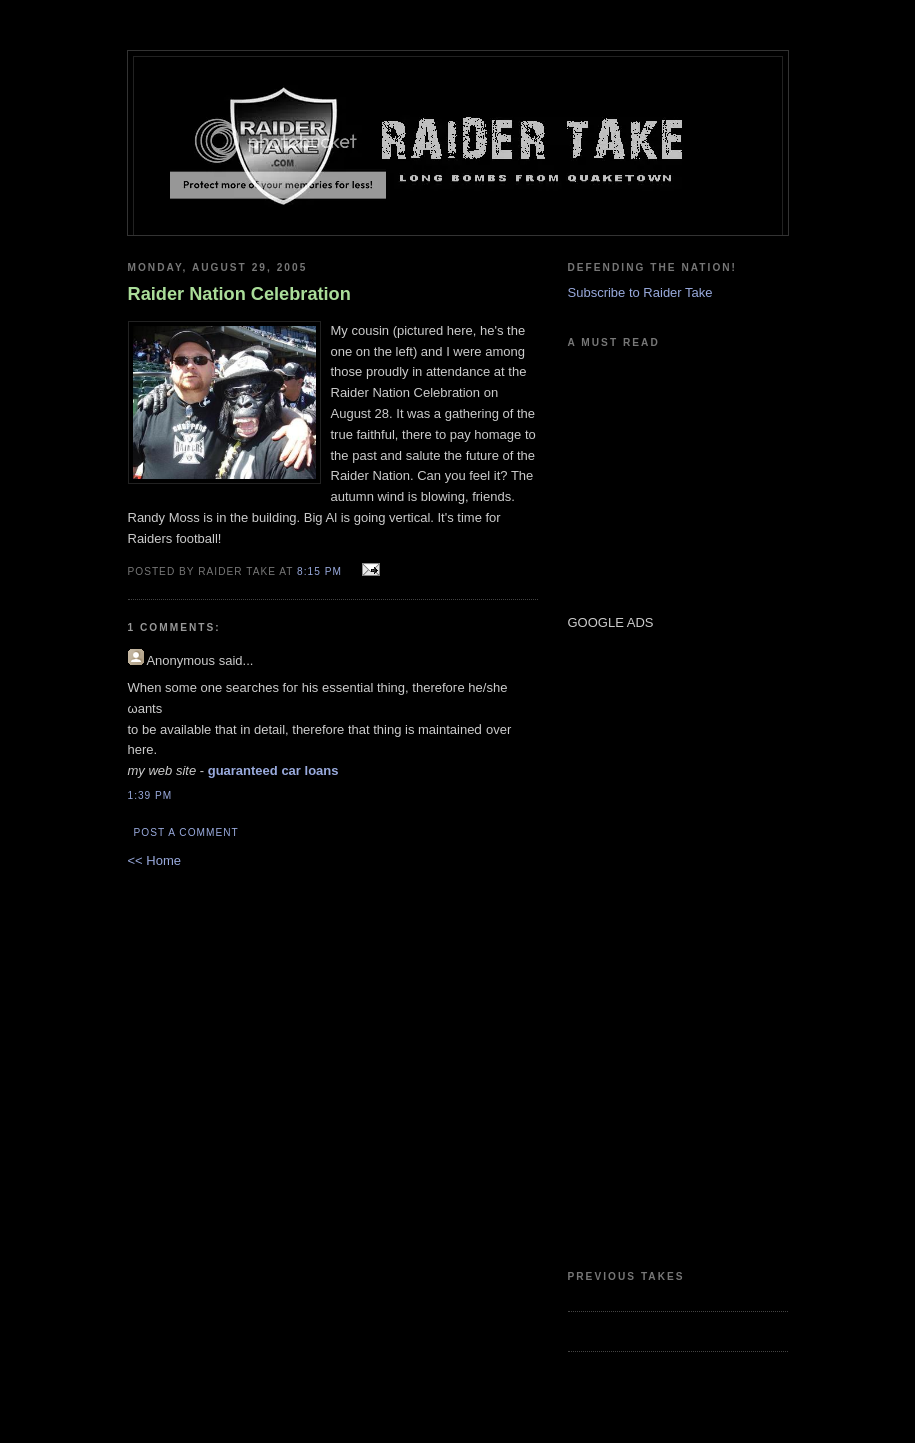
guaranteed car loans (273, 770)
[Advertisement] (628, 949)
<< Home (154, 860)
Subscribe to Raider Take (640, 292)
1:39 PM (150, 795)
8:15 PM (319, 571)
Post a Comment (186, 832)
